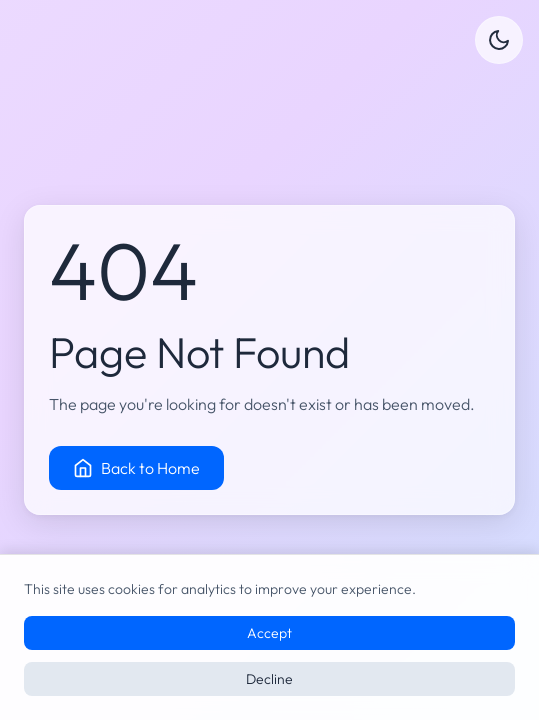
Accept (269, 633)
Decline (269, 679)
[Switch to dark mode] (499, 40)
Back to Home (136, 468)
